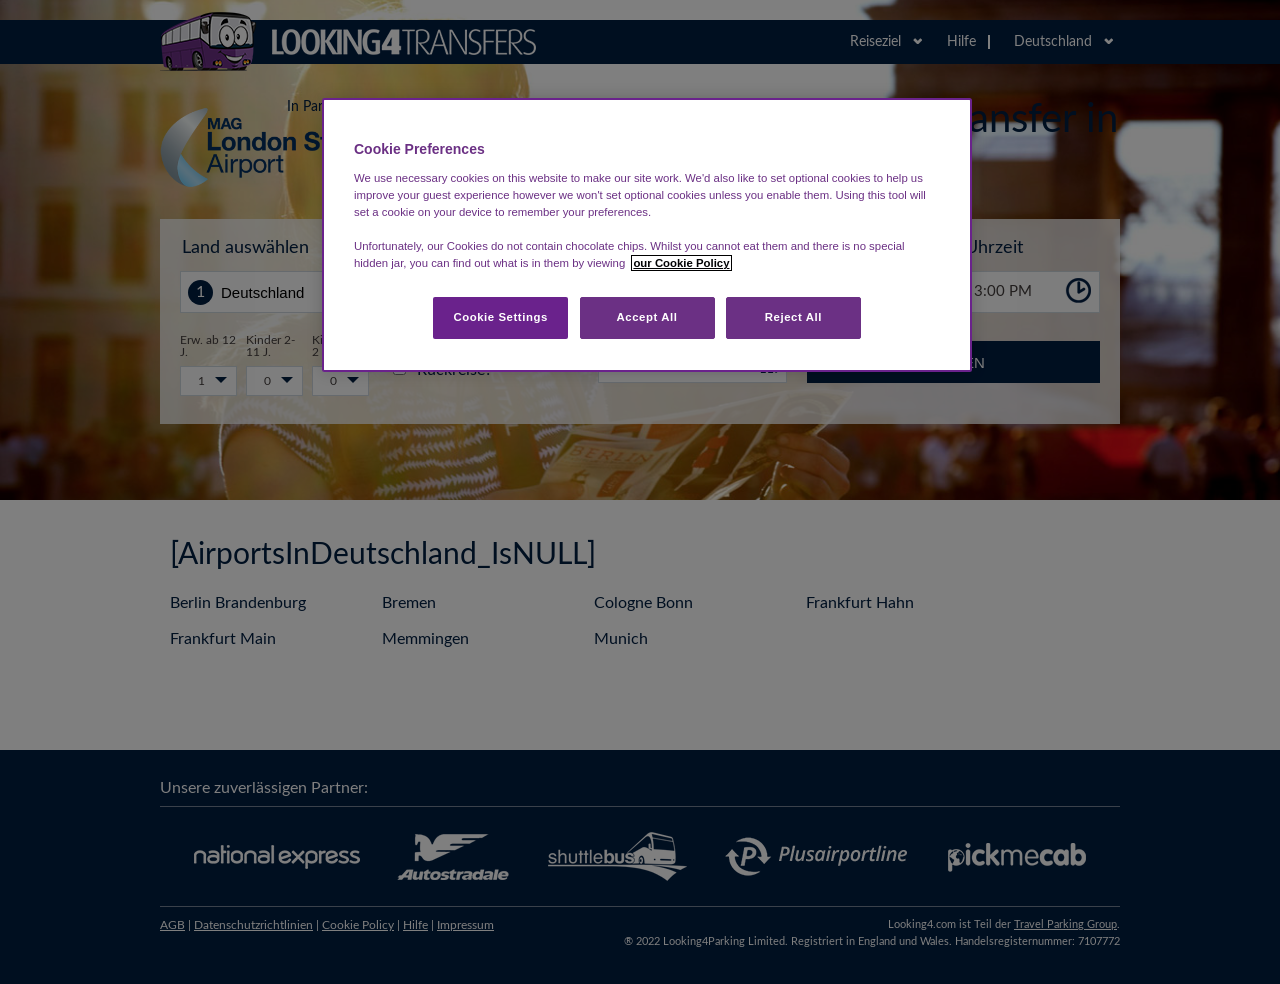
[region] (647, 235)
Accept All (647, 317)
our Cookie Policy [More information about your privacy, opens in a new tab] (681, 263)
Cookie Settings (500, 317)
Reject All (793, 317)
